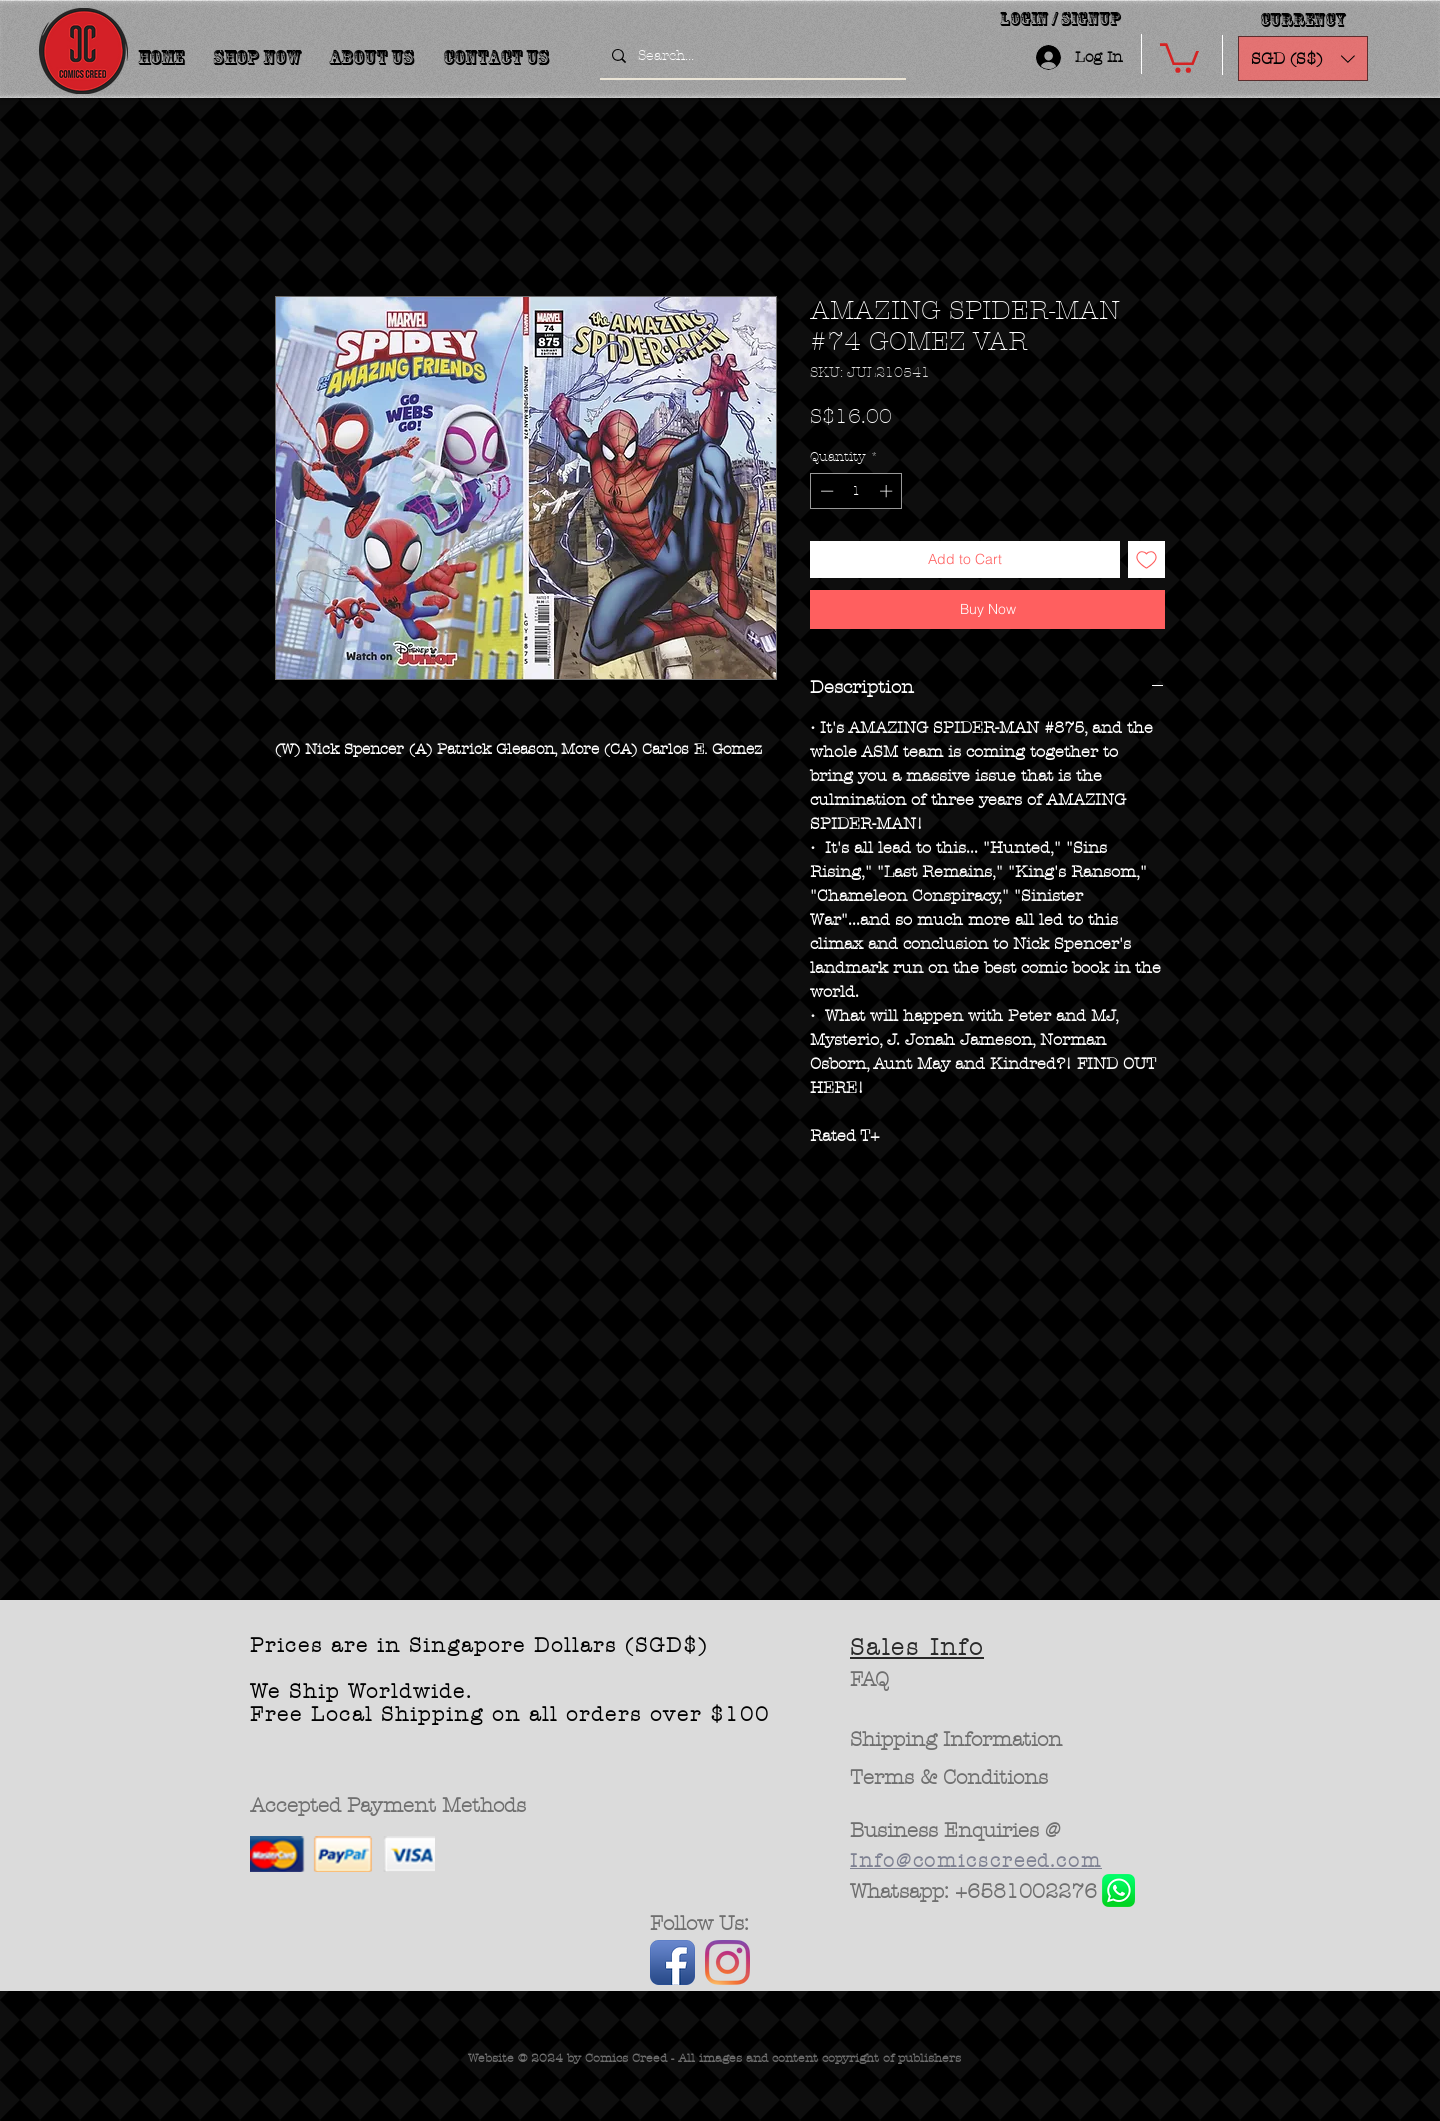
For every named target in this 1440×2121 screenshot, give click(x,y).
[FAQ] (869, 1680)
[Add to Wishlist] (1146, 559)
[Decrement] (825, 491)
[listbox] (1303, 58)
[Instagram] (727, 1962)
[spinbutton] (856, 491)
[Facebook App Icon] (672, 1962)
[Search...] (751, 56)
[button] (1179, 56)
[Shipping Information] (957, 1740)
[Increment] (888, 491)
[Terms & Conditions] (949, 1778)
